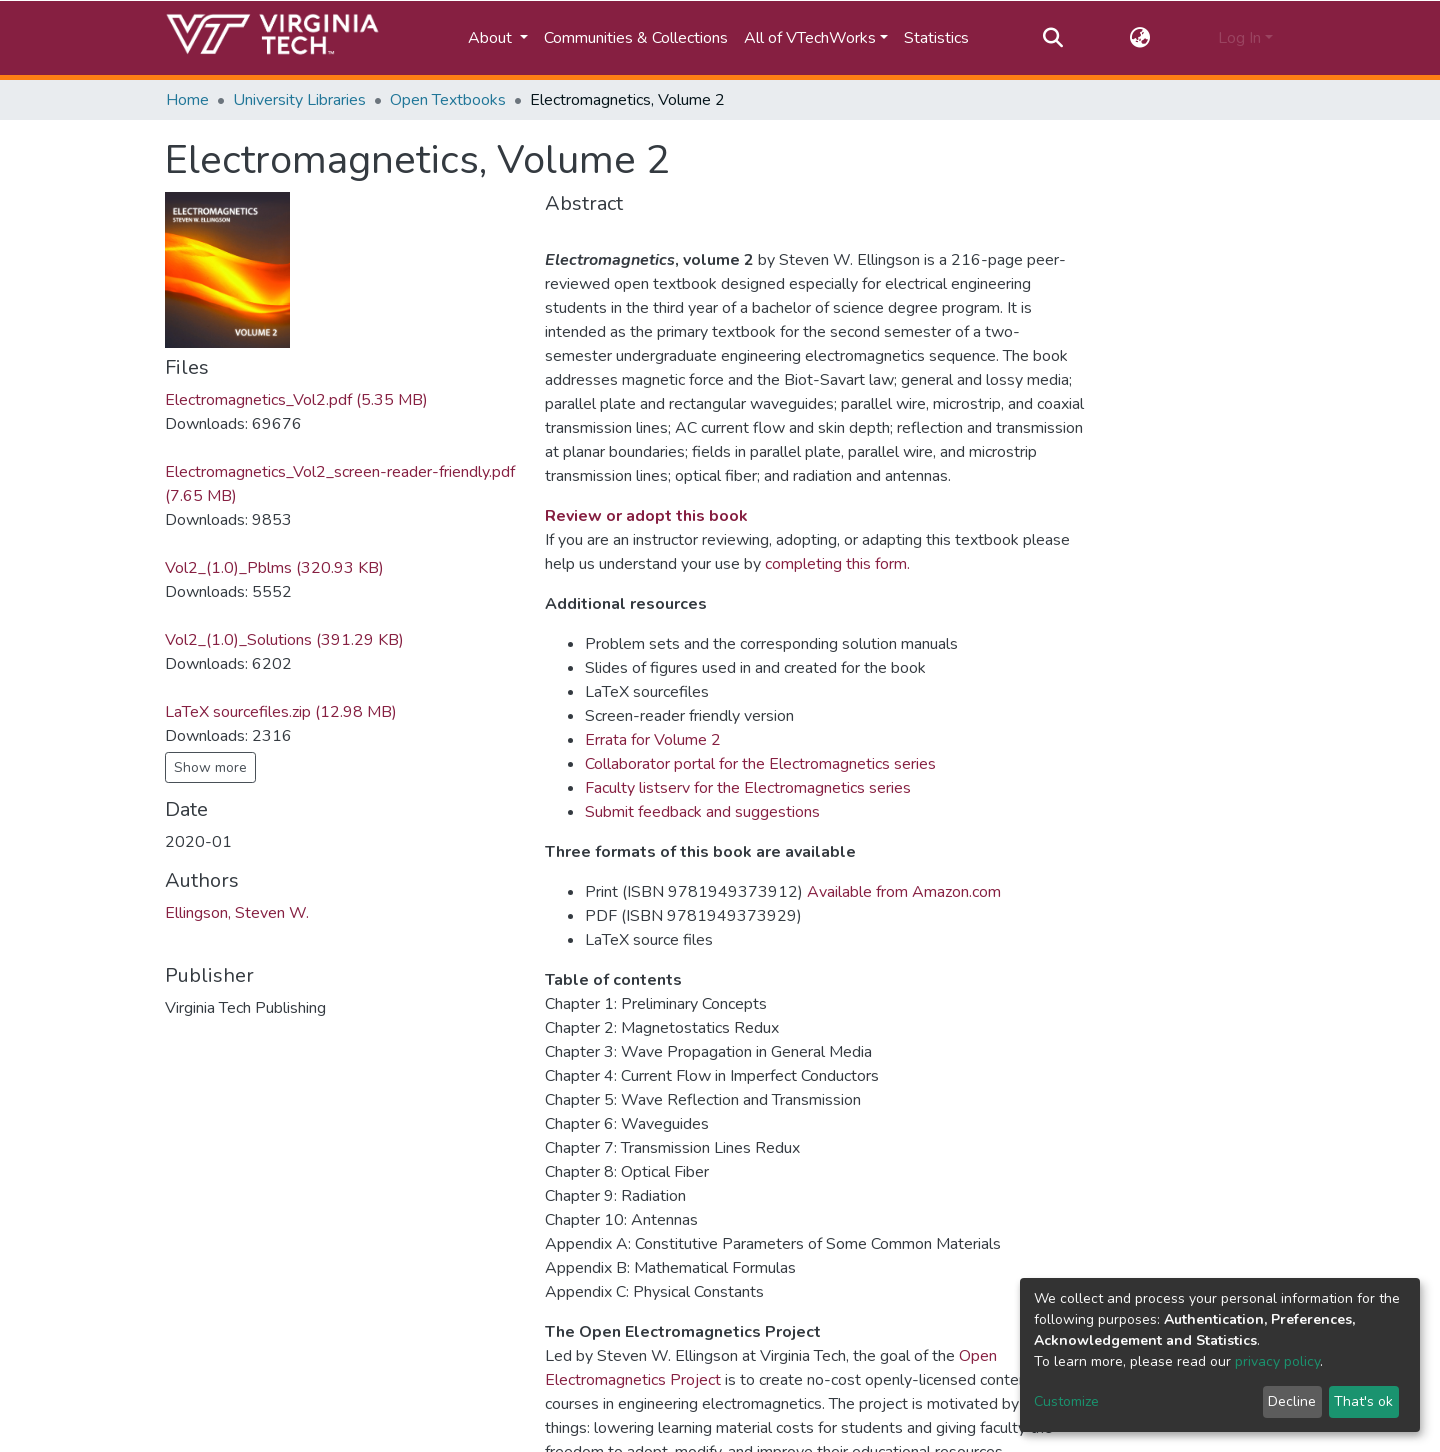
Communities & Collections (636, 38)
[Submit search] (1052, 38)
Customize (1066, 1401)
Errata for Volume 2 (653, 740)
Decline (1292, 1401)
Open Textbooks (448, 100)
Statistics (936, 38)
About (492, 38)
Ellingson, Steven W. (237, 913)
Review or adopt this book (646, 516)
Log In (1239, 38)
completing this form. (837, 564)
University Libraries (299, 100)
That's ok (1363, 1401)
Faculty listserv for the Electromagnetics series (748, 788)
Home (187, 100)
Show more (210, 767)
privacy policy (1277, 1361)
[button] (1140, 38)
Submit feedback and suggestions (702, 812)
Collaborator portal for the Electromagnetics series (760, 764)
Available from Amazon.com (904, 892)
